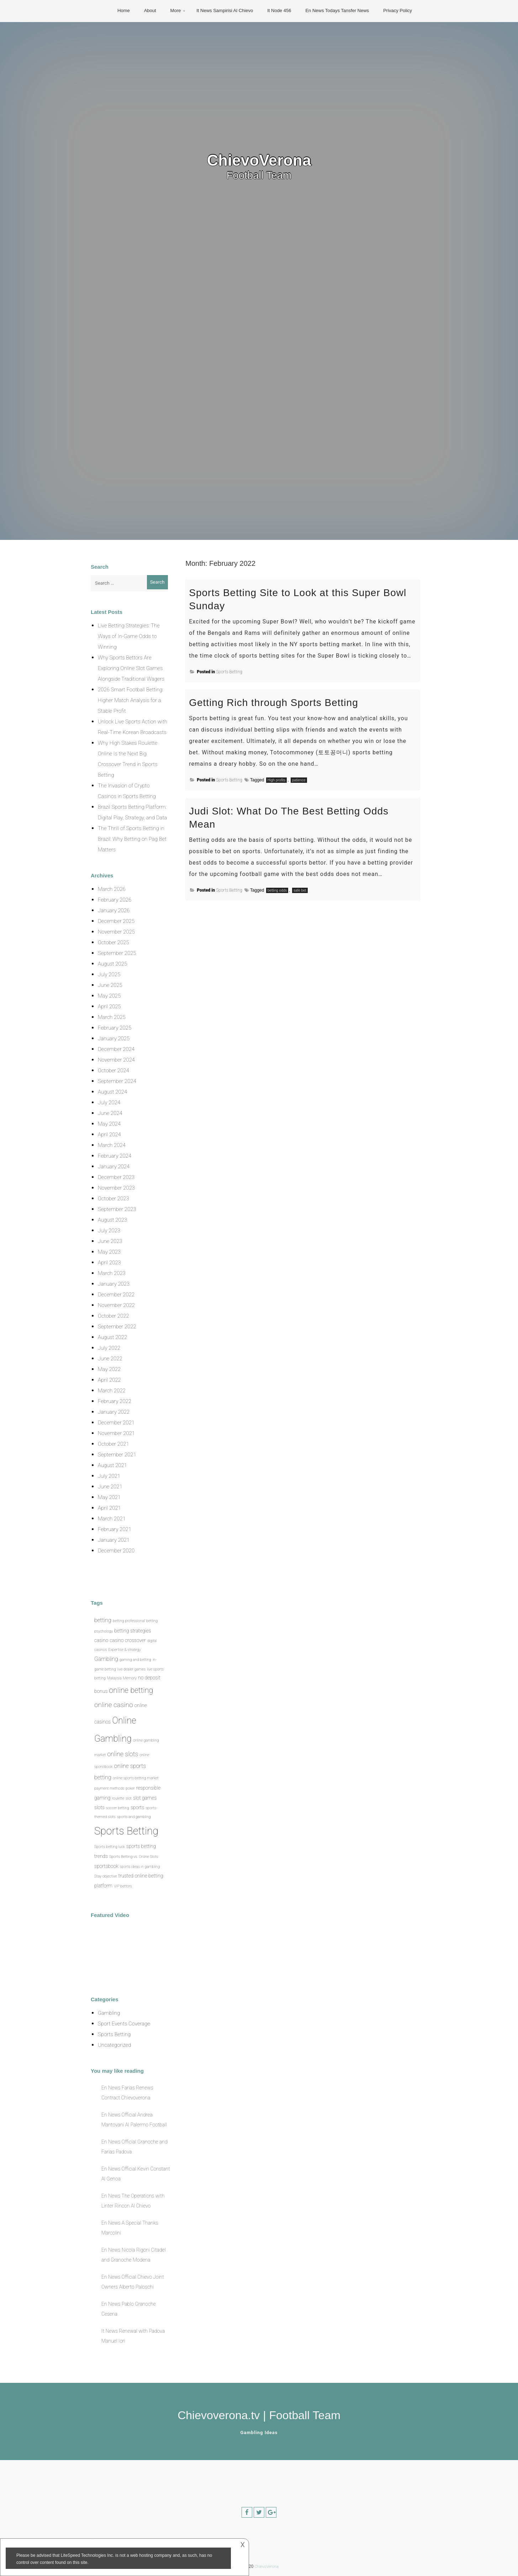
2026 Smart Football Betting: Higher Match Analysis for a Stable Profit (130, 700)
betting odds (277, 890)
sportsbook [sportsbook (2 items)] (106, 1866)
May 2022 (109, 1369)
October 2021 (113, 1444)
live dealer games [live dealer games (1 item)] (131, 1669)
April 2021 (109, 1508)
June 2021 (110, 1486)
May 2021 (109, 1497)
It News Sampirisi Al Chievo (224, 10)
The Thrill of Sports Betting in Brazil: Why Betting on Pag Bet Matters (132, 839)
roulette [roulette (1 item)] (118, 1798)
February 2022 (114, 1401)
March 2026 (112, 889)
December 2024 (116, 1049)
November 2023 (116, 1188)
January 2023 (114, 1284)
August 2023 (112, 1220)
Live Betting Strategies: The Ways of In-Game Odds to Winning (129, 636)
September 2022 (117, 1326)
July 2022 (109, 1348)
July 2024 (109, 1102)
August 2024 (112, 1092)
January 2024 (114, 1166)
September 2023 (117, 1209)
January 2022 (114, 1412)
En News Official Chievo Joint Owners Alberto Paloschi (132, 2282)
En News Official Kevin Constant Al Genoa (135, 2174)
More (175, 10)
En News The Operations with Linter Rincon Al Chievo (132, 2201)
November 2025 (116, 932)
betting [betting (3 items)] (102, 1620)
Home (123, 10)
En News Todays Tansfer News (337, 10)
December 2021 (116, 1422)
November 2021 (116, 1433)
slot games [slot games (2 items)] (145, 1798)
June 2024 (110, 1113)
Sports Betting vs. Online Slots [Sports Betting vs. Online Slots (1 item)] (133, 1856)
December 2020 (116, 1550)
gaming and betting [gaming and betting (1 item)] (135, 1659)
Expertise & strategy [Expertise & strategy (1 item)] (125, 1649)
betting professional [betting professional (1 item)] (129, 1621)
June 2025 (110, 985)
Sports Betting (229, 671)
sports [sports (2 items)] (137, 1807)
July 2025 (109, 974)
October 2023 (113, 1198)
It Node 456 (279, 10)
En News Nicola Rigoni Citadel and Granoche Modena (133, 2255)
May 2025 (109, 996)
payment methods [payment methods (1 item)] (109, 1788)
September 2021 (117, 1454)
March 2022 (112, 1390)
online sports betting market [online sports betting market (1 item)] (136, 1778)
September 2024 (117, 1081)
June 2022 (110, 1358)
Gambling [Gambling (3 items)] (106, 1659)
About (150, 10)
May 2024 (109, 1124)
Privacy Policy (397, 10)
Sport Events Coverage (124, 2023)
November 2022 (116, 1305)
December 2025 (116, 921)
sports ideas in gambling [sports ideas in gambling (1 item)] (140, 1866)
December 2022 (116, 1294)
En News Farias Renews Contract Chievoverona (127, 2092)
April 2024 (109, 1134)
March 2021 (112, 1518)
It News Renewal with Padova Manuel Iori (133, 2336)
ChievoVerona (259, 160)
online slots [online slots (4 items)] (122, 1754)
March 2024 (112, 1145)
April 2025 (109, 1006)
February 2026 (114, 900)
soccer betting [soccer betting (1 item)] (117, 1808)
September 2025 (117, 953)
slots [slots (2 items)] (99, 1807)
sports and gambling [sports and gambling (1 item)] (134, 1817)
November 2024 (116, 1060)
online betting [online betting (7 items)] (131, 1690)
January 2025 (114, 1038)
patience (299, 780)
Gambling (109, 2013)
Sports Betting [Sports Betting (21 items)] (126, 1831)
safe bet (300, 890)
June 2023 (110, 1241)
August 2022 (112, 1337)
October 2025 (113, 942)
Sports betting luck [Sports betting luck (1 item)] (109, 1846)
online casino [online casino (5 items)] (113, 1705)
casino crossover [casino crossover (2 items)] (128, 1640)
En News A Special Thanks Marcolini (129, 2228)
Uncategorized (114, 2045)
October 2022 (113, 1316)
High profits (277, 780)
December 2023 (116, 1177)
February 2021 (114, 1529)
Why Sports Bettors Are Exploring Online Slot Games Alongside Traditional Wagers (131, 668)
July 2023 (109, 1230)
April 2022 (109, 1380)
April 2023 (109, 1262)
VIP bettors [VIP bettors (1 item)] (123, 1886)
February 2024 (114, 1156)
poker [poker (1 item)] (130, 1788)
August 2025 (112, 964)
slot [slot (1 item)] (129, 1798)
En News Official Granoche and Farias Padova (134, 2147)
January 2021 (114, 1540)
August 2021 (112, 1465)
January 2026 (114, 910)
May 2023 (109, 1252)
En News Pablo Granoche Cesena (128, 2309)
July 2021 (109, 1476)
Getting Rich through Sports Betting (273, 702)
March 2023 (112, 1273)
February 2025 (114, 1028)
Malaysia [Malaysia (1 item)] (114, 1678)
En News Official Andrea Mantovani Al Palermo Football (134, 2120)
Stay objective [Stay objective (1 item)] (105, 1876)
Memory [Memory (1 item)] (130, 1678)
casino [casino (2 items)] (101, 1640)
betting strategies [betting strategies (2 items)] (132, 1631)
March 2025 (112, 1017)
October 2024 (113, 1070)
